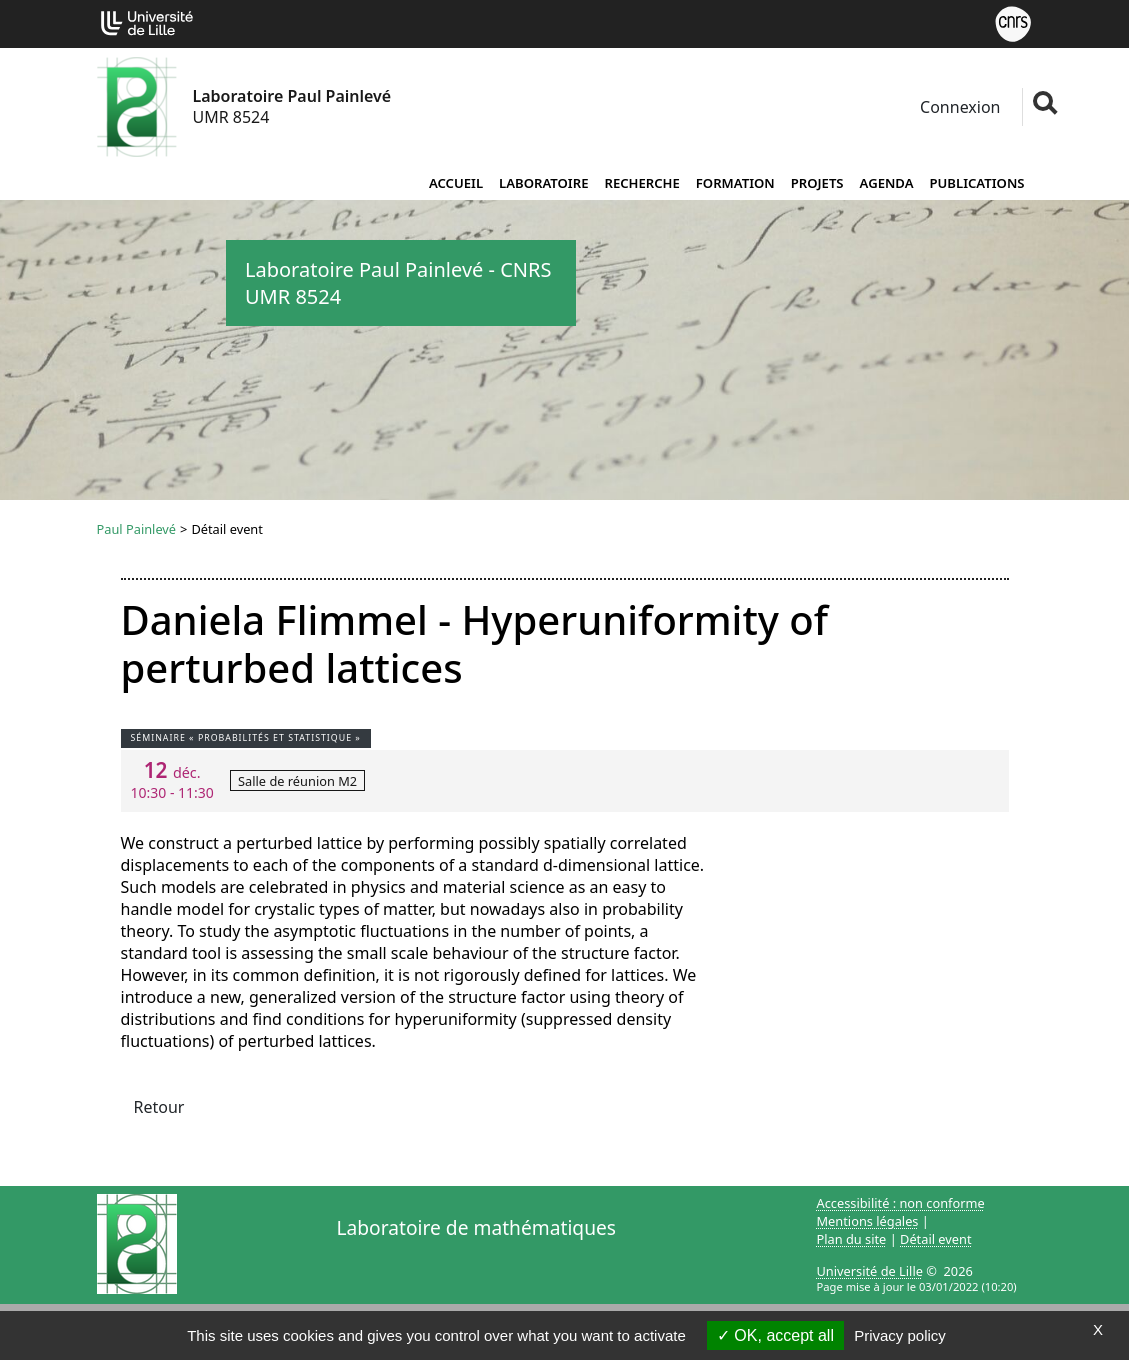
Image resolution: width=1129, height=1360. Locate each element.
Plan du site (852, 1239)
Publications (977, 183)
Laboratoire (543, 183)
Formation (735, 183)
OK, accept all (775, 1335)
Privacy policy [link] (900, 1335)
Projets (817, 183)
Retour (159, 1107)
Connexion (958, 107)
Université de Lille (870, 1271)
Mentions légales (868, 1221)
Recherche (641, 183)
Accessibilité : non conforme (901, 1203)
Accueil (456, 183)
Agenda (887, 183)
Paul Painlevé (137, 529)
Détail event (936, 1239)
